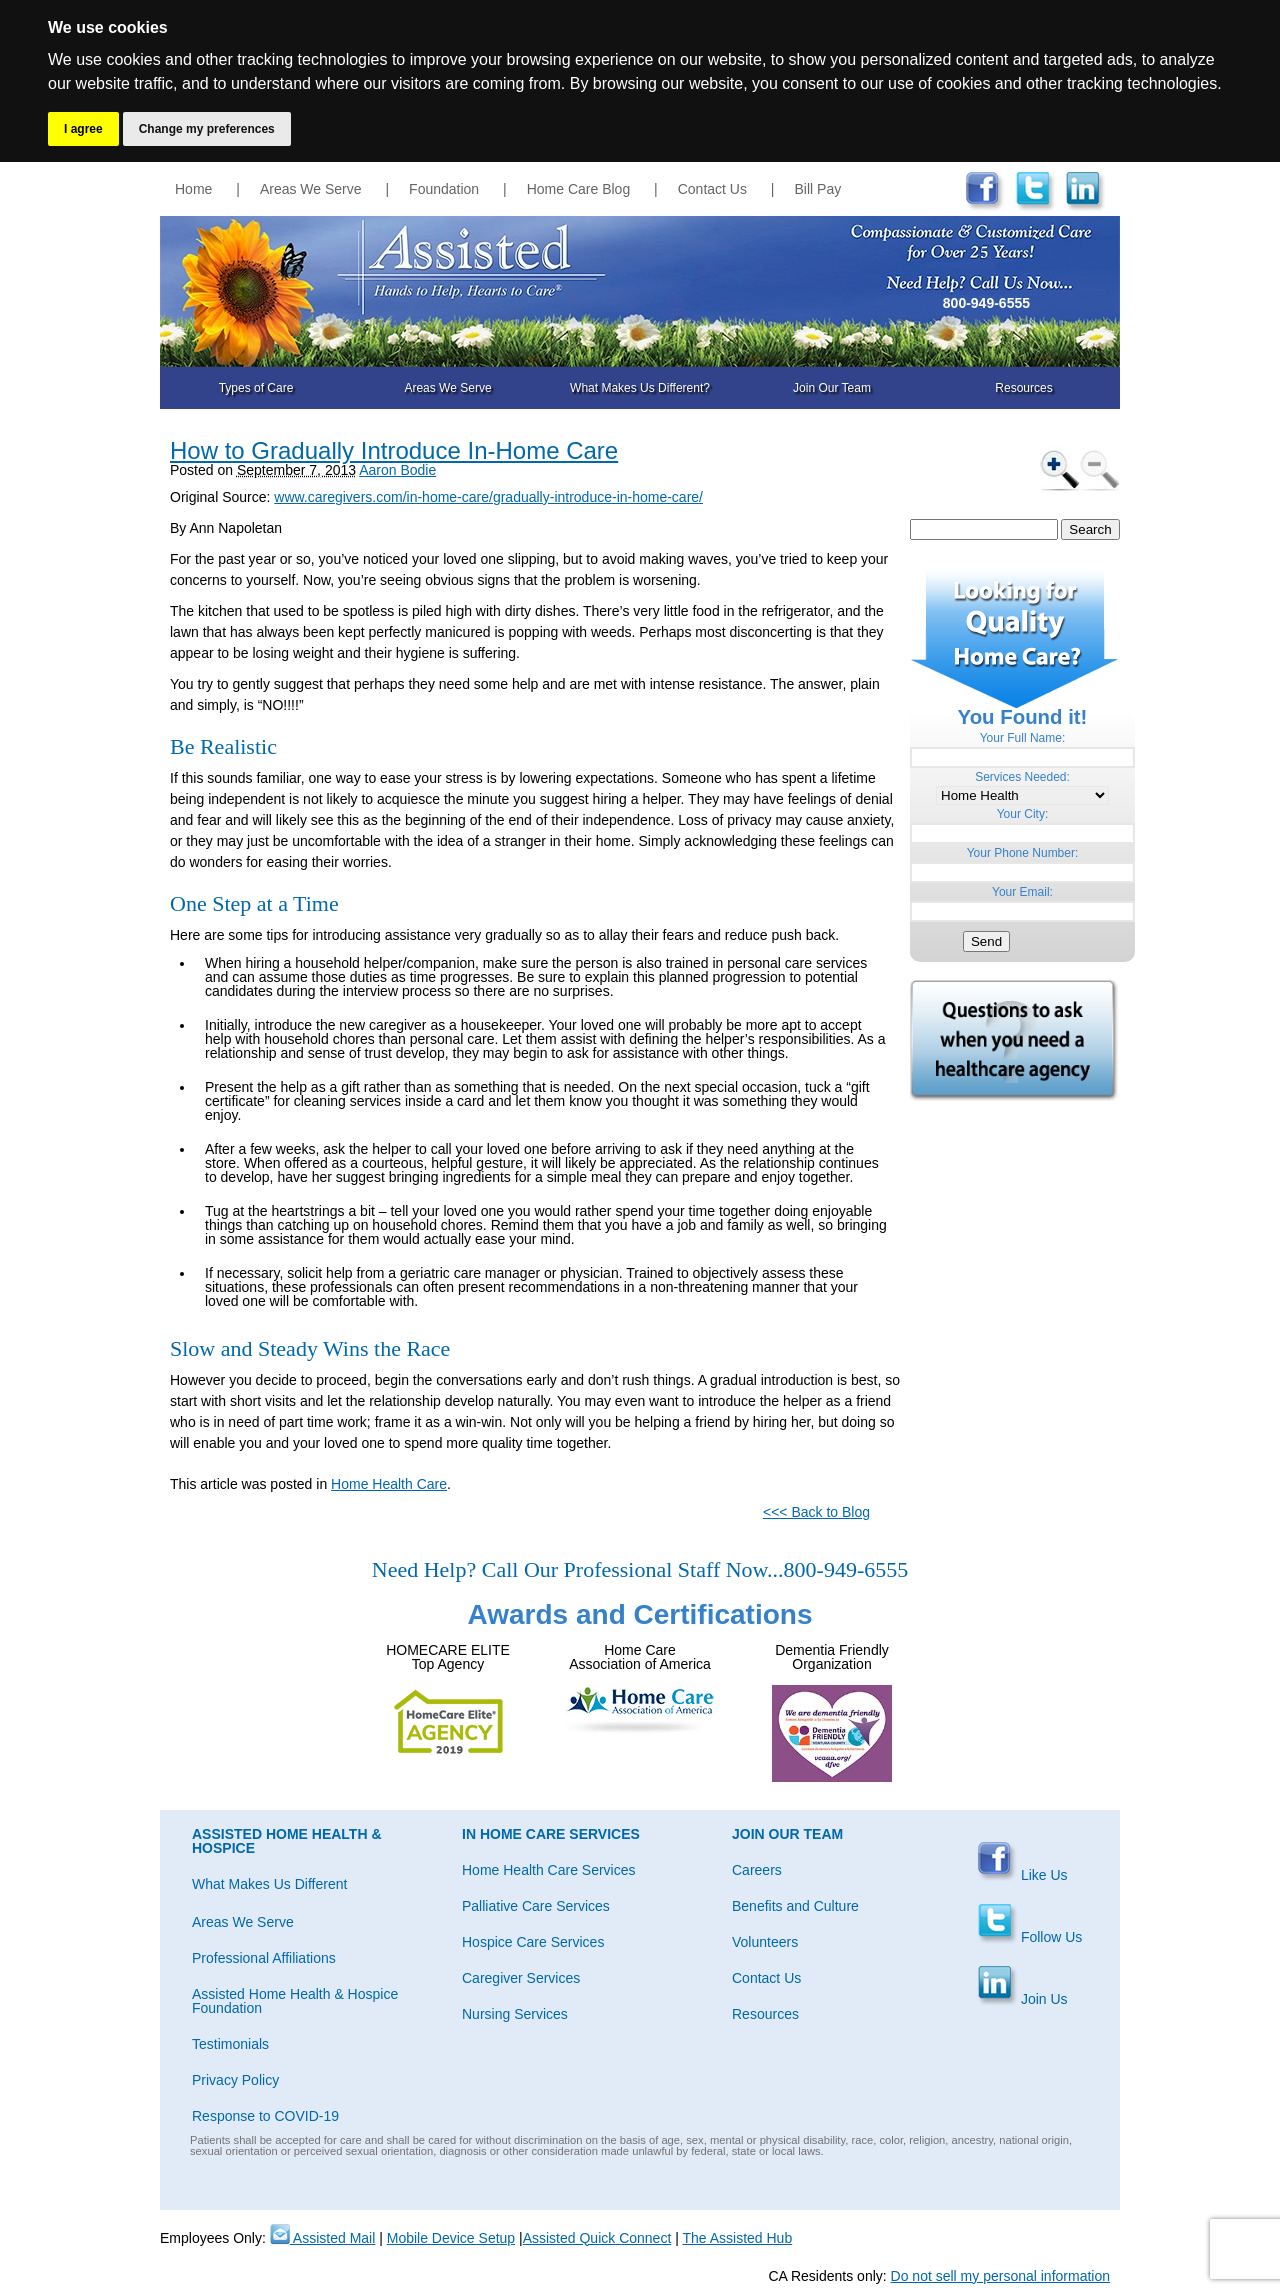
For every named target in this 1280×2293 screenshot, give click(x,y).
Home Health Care (389, 1484)
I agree (83, 129)
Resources (1023, 388)
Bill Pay (818, 189)
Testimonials (230, 2044)
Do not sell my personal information (1000, 2276)
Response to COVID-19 (265, 2116)
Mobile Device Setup (451, 2238)
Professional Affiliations (264, 1958)
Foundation (444, 189)
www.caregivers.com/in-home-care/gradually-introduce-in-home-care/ (488, 497)
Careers (757, 1870)
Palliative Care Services (536, 1906)
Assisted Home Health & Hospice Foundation (295, 2001)
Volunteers (765, 1942)
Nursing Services (515, 2014)
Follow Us (1029, 1937)
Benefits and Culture (795, 1906)
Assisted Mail (323, 2238)
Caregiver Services (521, 1978)
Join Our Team (832, 388)
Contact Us (712, 189)
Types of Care (256, 388)
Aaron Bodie (397, 470)
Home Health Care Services (549, 1870)
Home (193, 189)
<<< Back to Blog (816, 1512)
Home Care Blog (579, 189)
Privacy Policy (235, 2080)
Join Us (1022, 1999)
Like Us (1022, 1875)
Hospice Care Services (533, 1942)
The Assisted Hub (737, 2238)
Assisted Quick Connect (597, 2238)
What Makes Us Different (269, 1884)
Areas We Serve (311, 189)
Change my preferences (207, 129)
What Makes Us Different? (640, 388)
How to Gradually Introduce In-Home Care (394, 450)
